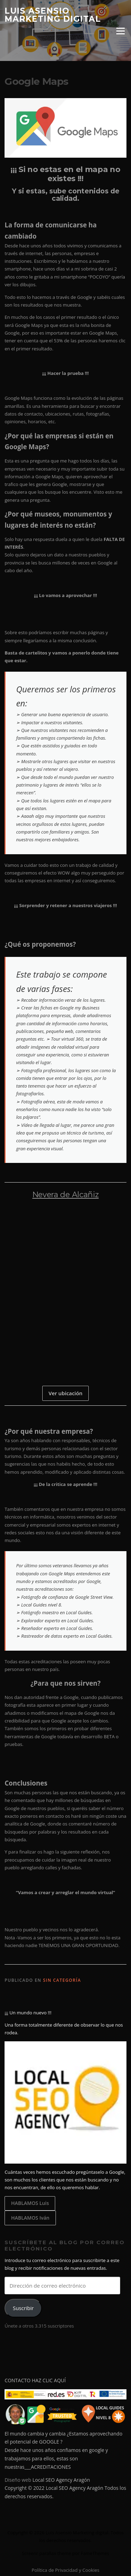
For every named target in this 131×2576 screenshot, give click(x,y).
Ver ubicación (65, 1393)
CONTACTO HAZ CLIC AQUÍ (35, 2380)
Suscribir (23, 2307)
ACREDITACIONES (51, 2467)
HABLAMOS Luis (30, 2203)
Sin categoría (62, 1980)
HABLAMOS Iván (30, 2217)
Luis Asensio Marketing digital (53, 15)
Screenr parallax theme (46, 2553)
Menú (120, 31)
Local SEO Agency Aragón (61, 2479)
